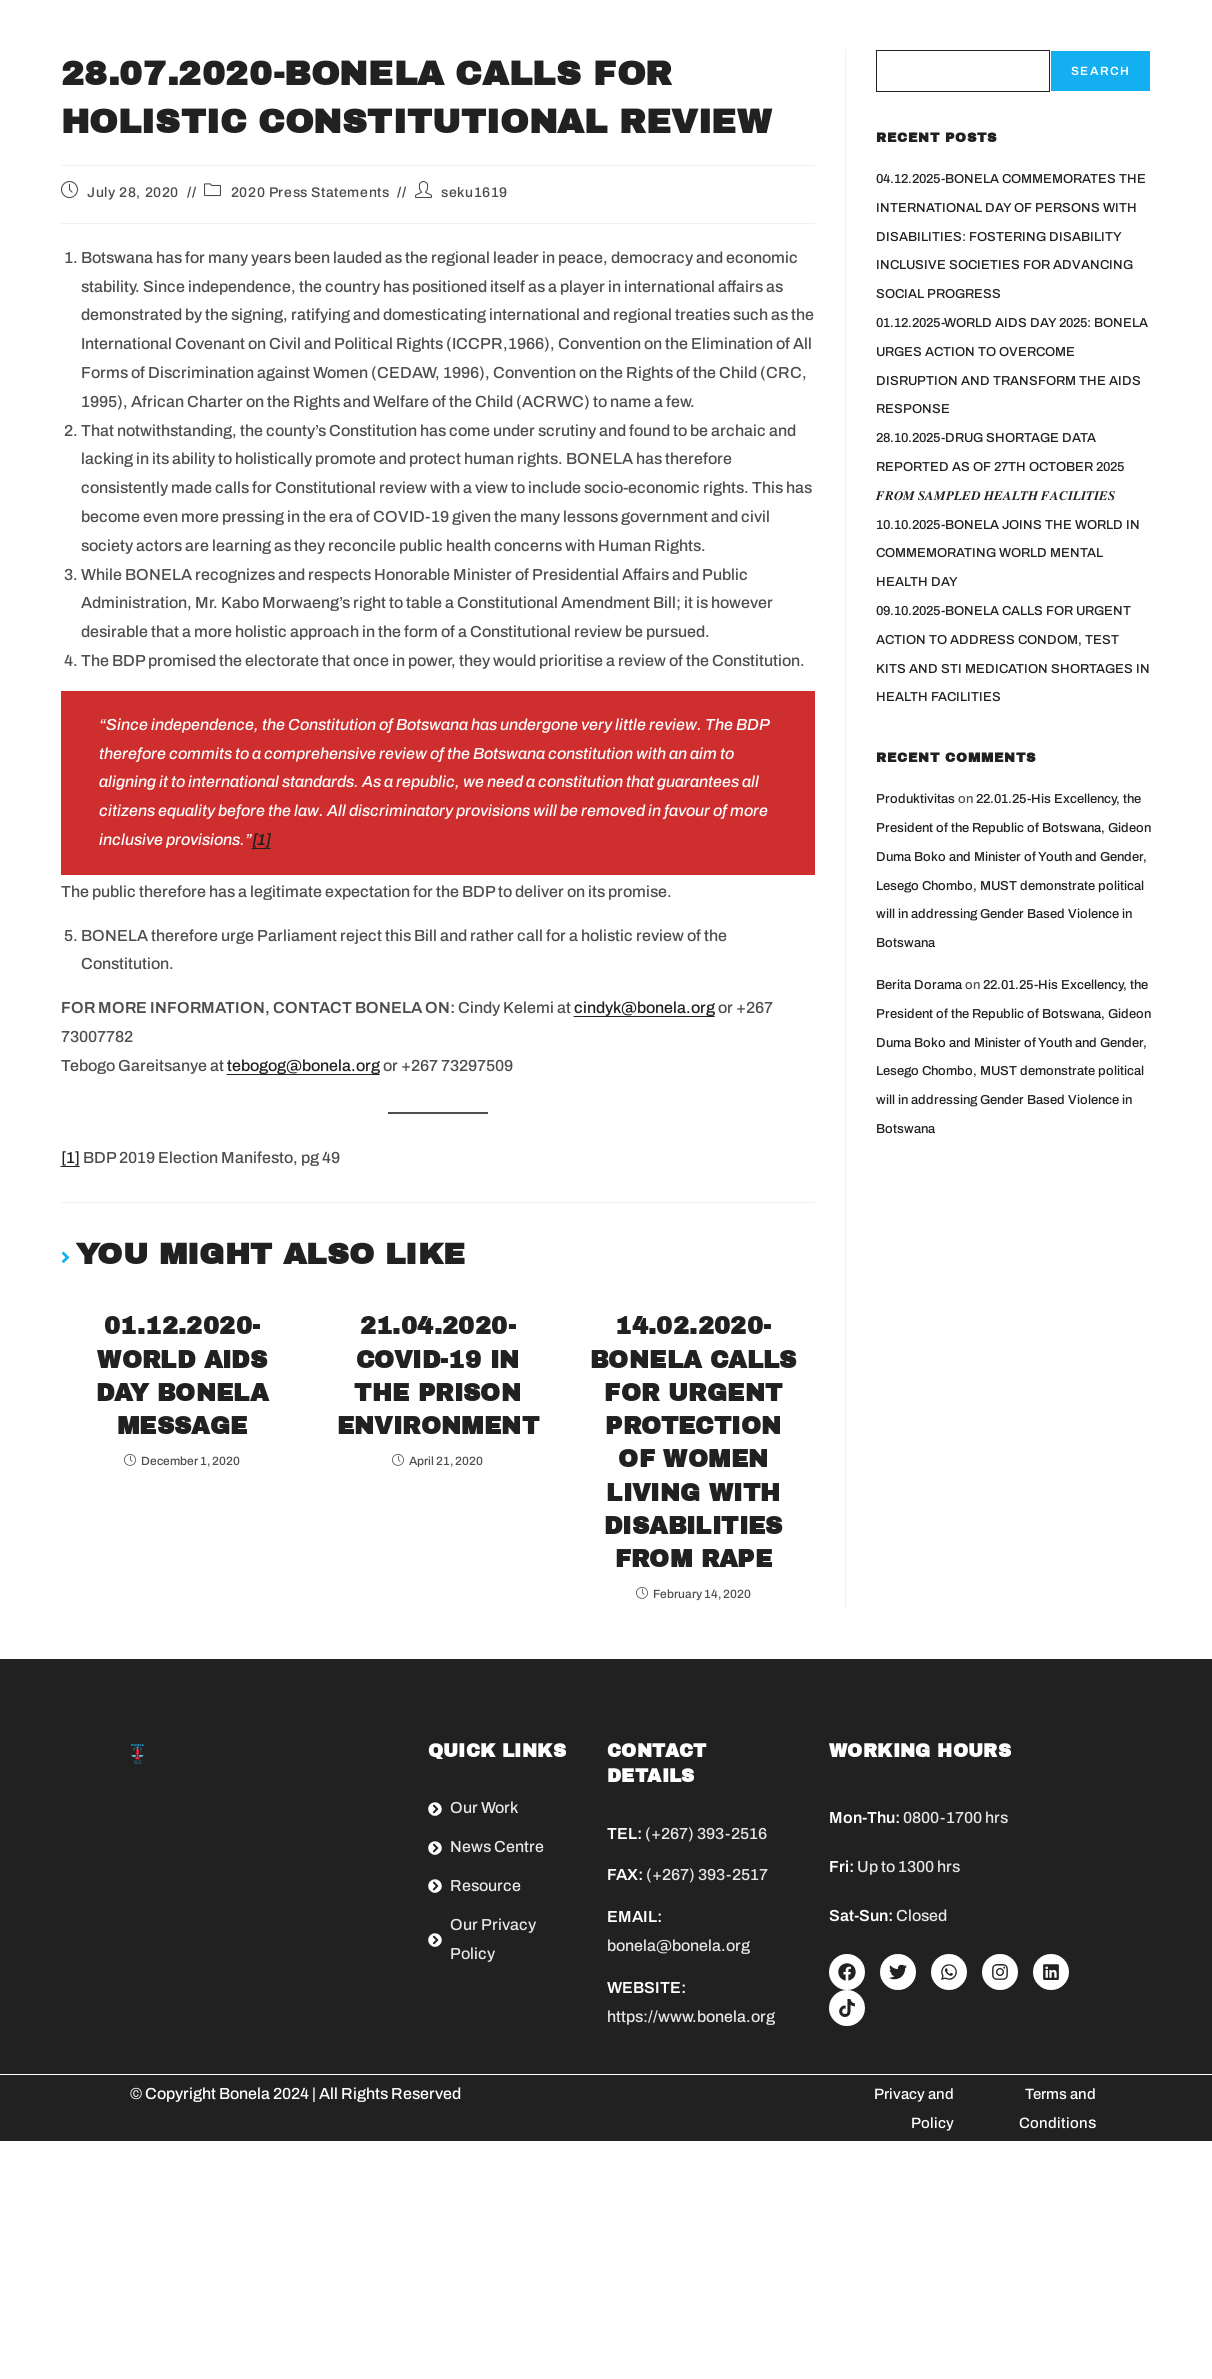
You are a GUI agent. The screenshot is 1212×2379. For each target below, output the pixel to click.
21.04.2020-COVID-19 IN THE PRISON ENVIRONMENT (438, 1415)
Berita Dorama (919, 985)
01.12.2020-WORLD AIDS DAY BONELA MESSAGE (182, 1394)
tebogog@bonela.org (303, 1065)
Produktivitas (915, 799)
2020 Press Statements (310, 192)
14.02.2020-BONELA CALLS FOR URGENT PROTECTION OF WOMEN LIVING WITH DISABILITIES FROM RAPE (693, 1562)
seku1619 (474, 192)
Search (1100, 71)
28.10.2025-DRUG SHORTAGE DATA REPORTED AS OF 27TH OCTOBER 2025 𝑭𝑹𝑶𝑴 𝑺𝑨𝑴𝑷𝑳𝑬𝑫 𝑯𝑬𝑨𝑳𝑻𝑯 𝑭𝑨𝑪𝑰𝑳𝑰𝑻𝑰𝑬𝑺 (1000, 467)
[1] (70, 1157)
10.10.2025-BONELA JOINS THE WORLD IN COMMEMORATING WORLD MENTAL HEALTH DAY (1008, 554)
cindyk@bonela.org (644, 1007)
